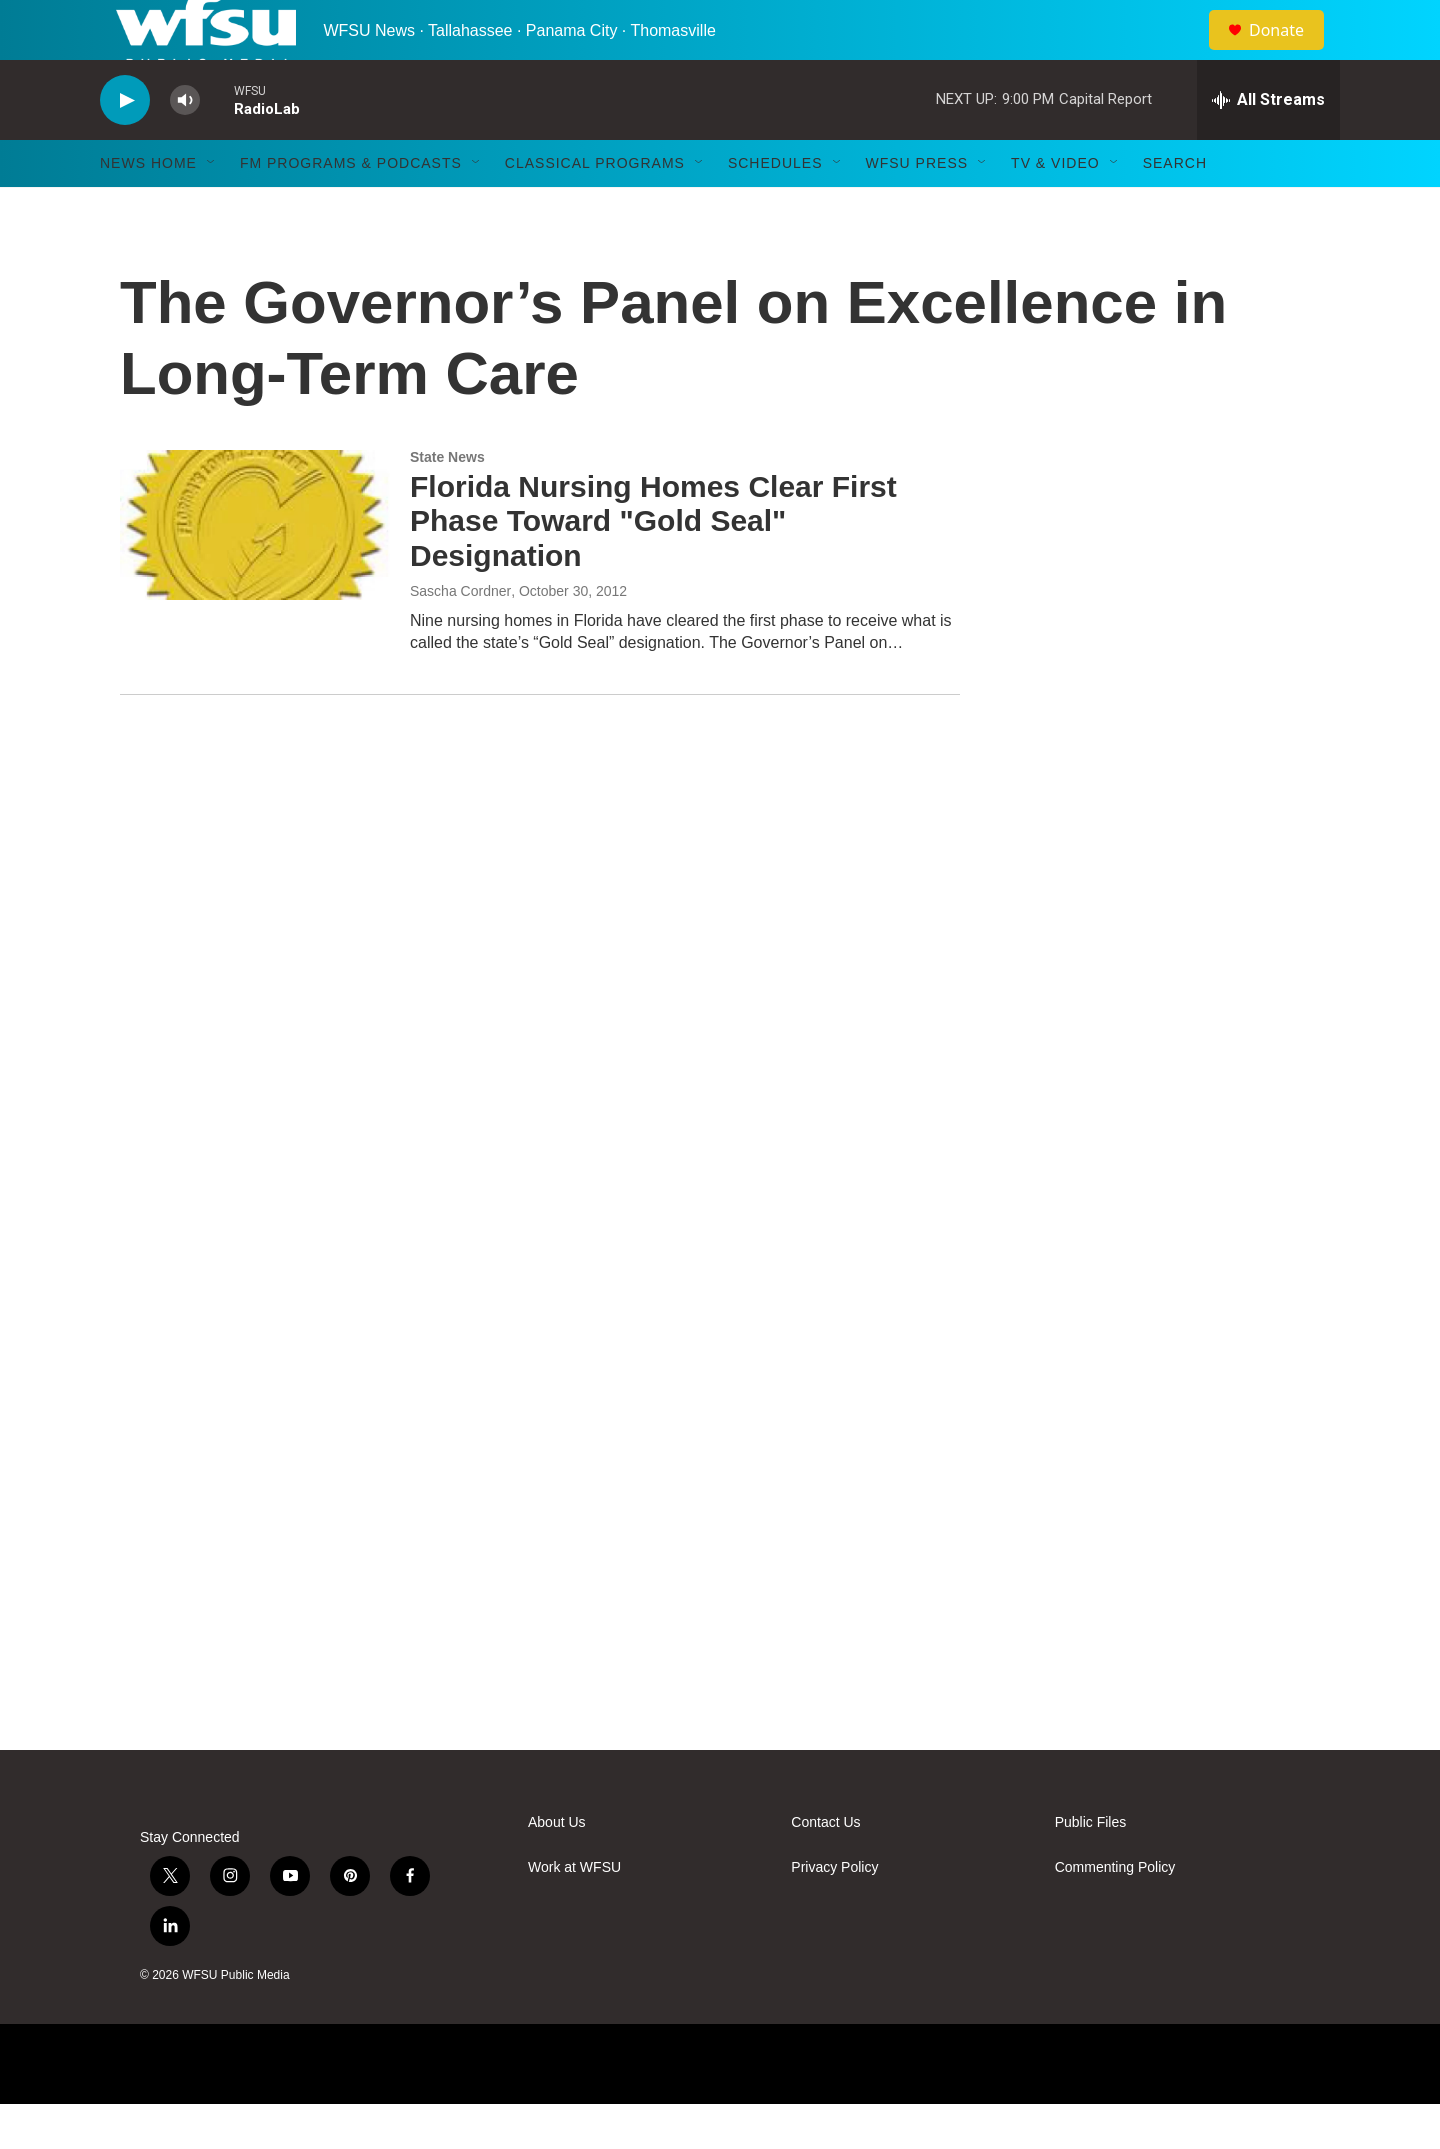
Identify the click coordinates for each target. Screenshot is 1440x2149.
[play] (125, 145)
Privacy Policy (834, 1912)
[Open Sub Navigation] (212, 208)
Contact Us (825, 1867)
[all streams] (1268, 145)
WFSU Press (917, 208)
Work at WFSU (574, 1912)
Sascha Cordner (460, 636)
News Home (148, 208)
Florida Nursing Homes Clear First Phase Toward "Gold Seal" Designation (653, 566)
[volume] (185, 145)
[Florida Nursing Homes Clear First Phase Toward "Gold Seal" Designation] (255, 570)
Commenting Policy (1115, 1912)
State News (447, 502)
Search (1175, 208)
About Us (557, 1867)
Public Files (1091, 1867)
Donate (1289, 52)
